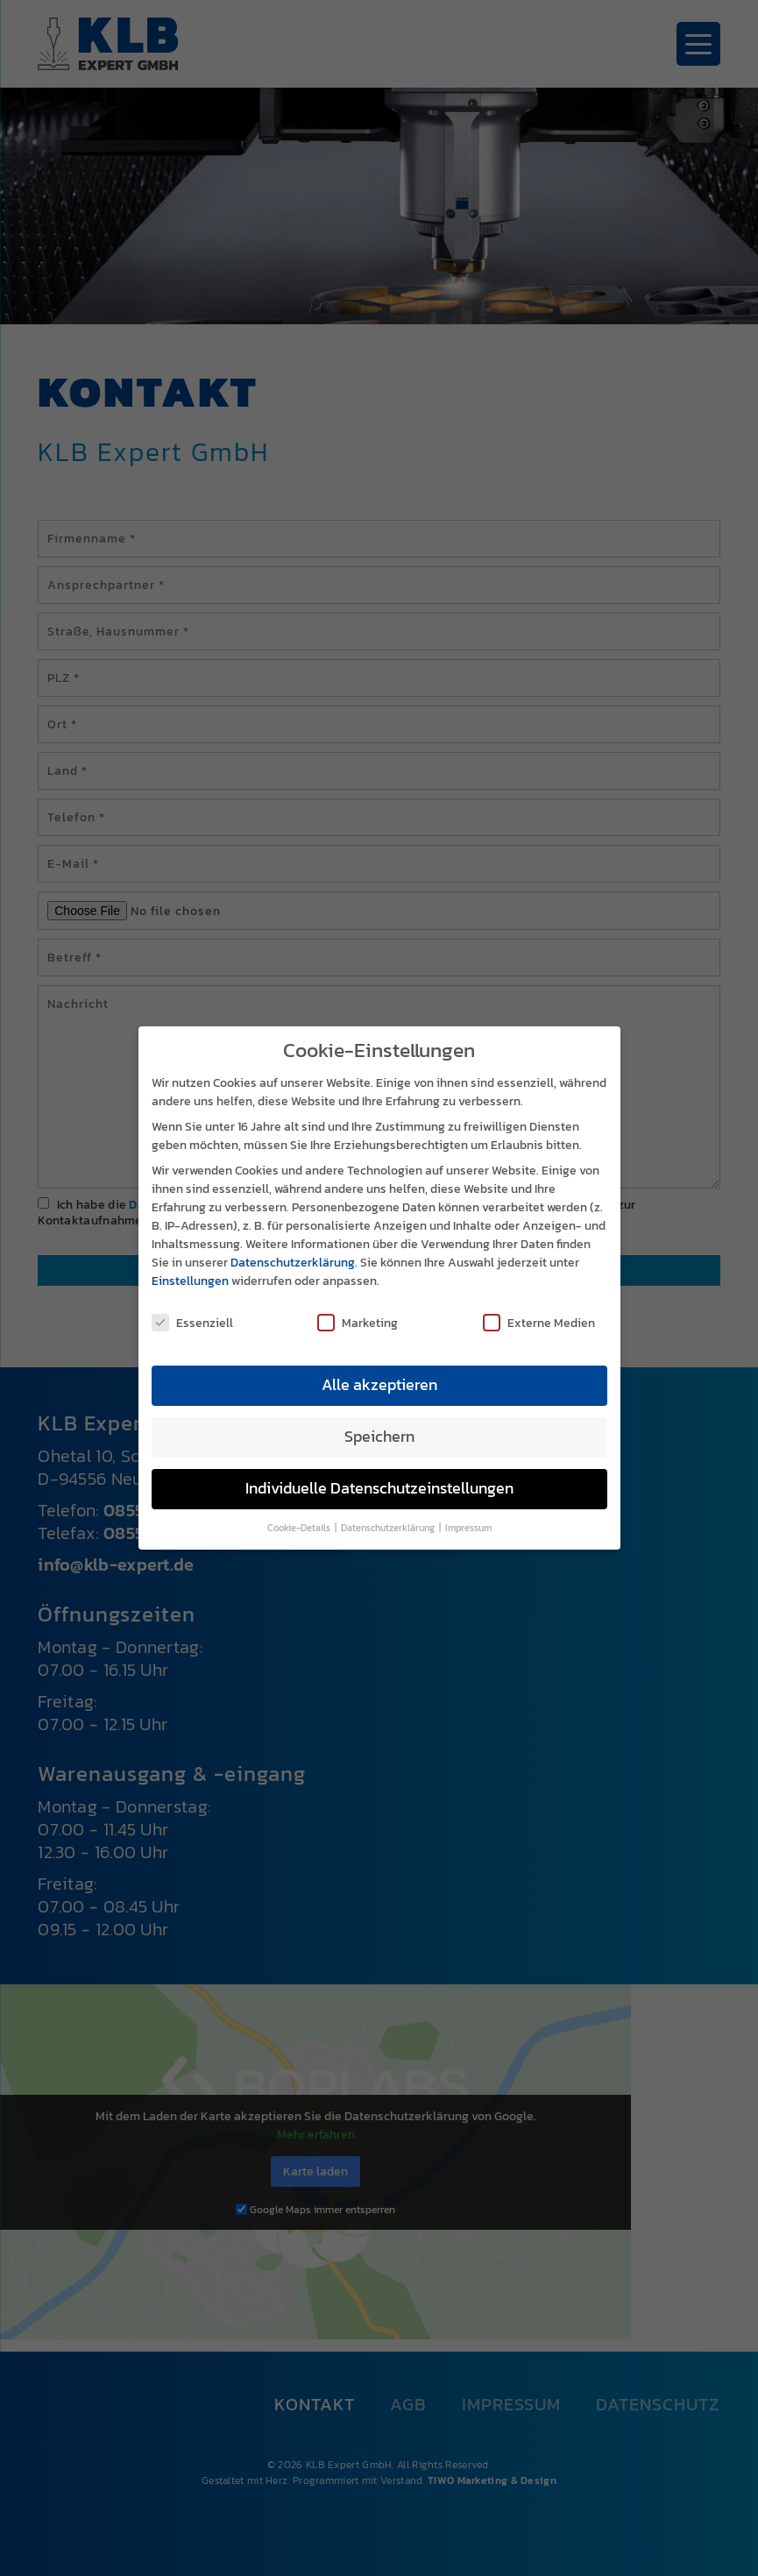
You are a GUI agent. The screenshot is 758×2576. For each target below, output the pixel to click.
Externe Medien (539, 1307)
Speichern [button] (379, 1421)
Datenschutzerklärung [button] (389, 1513)
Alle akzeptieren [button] (379, 1370)
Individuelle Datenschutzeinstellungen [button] (379, 1473)
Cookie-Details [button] (300, 1513)
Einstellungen (190, 1266)
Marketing (357, 1307)
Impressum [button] (468, 1513)
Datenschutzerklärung (292, 1247)
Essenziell (192, 1307)
